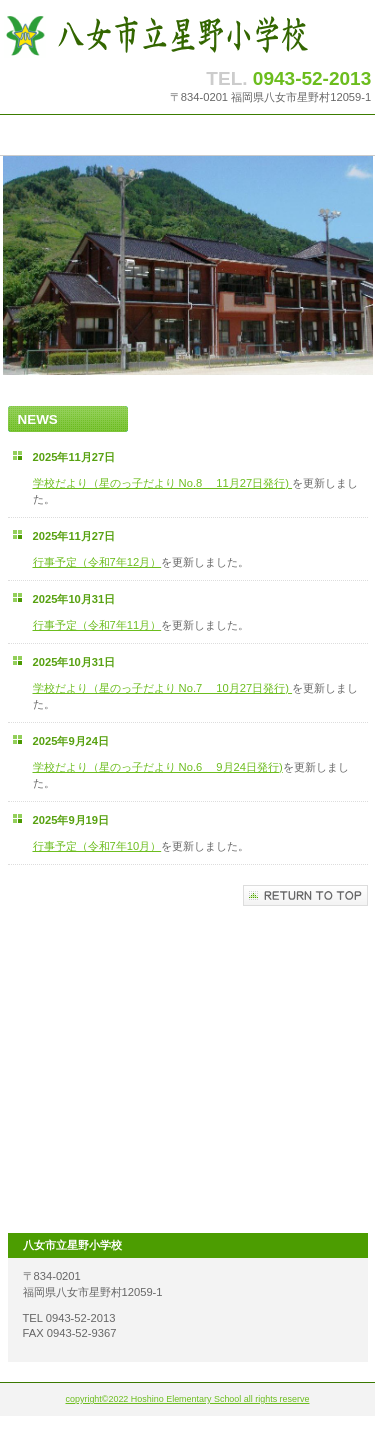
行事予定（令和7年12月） (97, 562)
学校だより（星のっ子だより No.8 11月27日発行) (161, 483)
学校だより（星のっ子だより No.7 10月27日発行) (161, 688)
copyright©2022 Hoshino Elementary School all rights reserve (188, 1399)
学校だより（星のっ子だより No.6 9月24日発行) (158, 767)
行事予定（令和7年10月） (97, 846)
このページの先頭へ (305, 895)
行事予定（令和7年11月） (97, 625)
